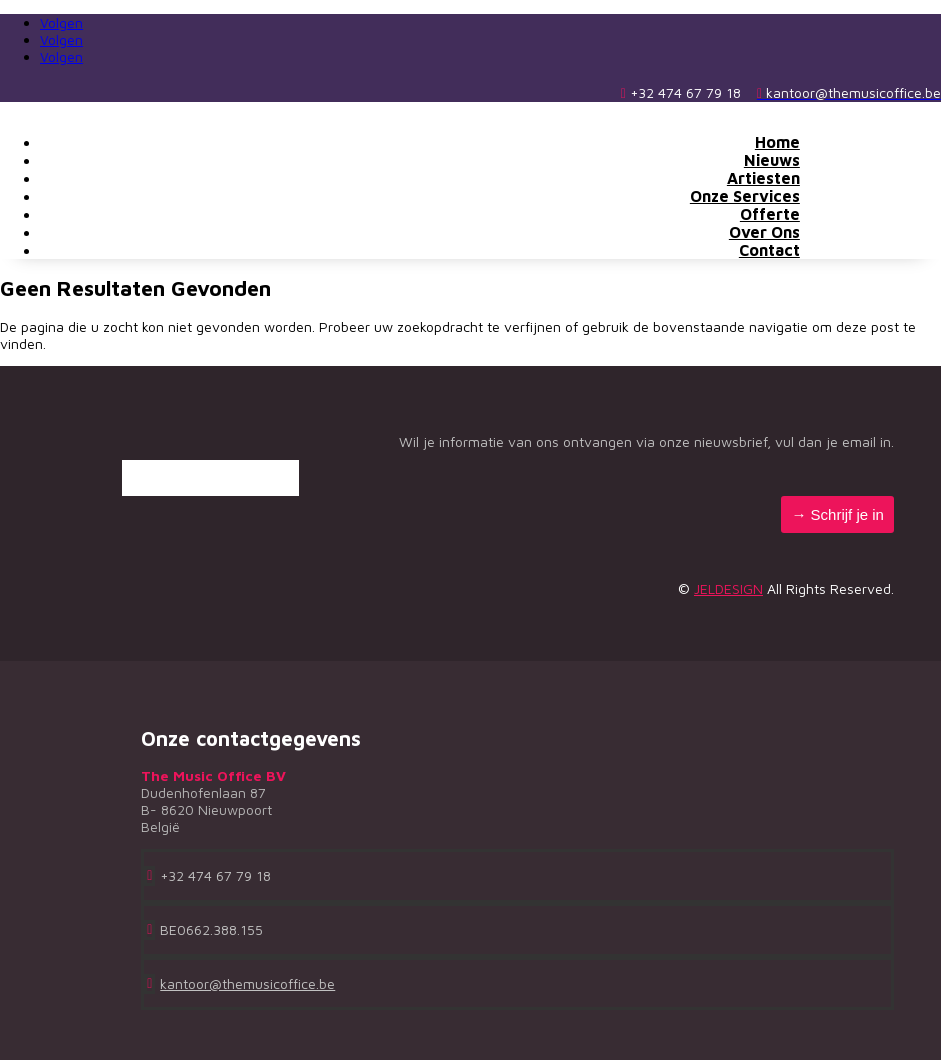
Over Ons (764, 232)
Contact (769, 250)
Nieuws (772, 160)
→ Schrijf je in (837, 514)
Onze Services (745, 196)
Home (777, 142)
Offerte (770, 214)
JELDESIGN (728, 588)
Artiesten (763, 178)
